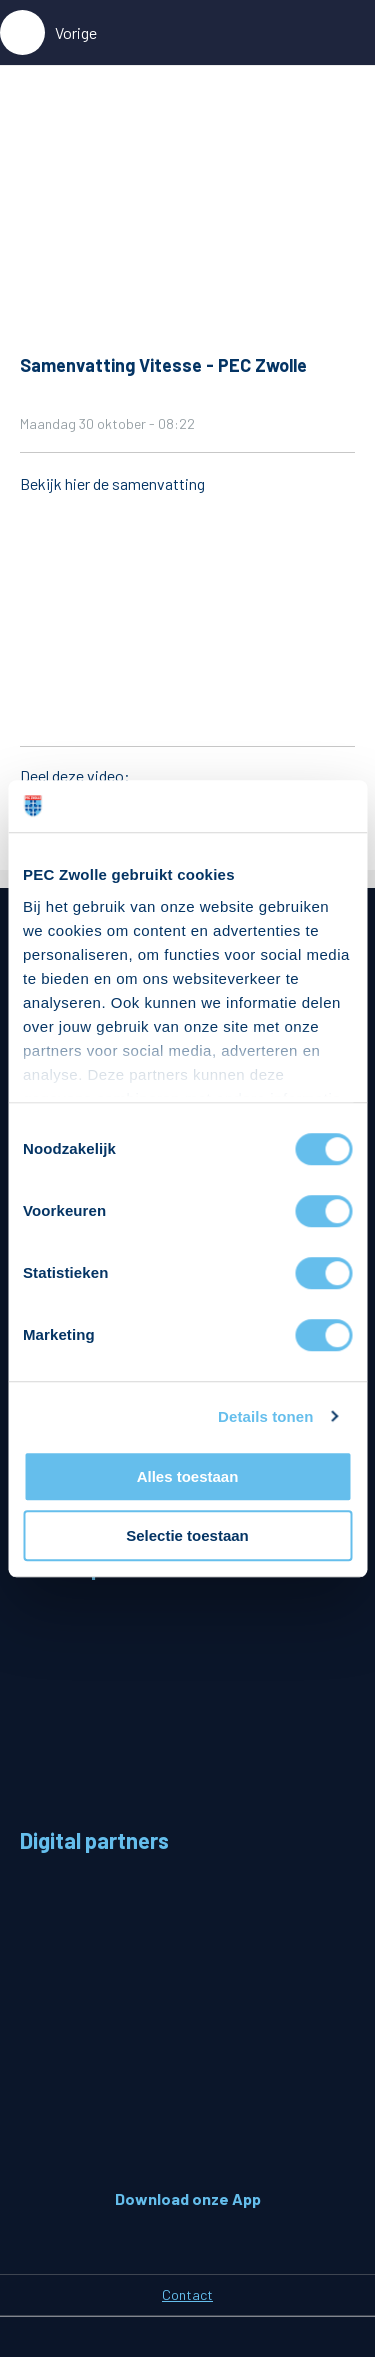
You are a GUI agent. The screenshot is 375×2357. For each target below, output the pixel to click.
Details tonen (265, 1416)
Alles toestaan (188, 1476)
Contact (187, 2294)
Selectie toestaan (187, 1535)
